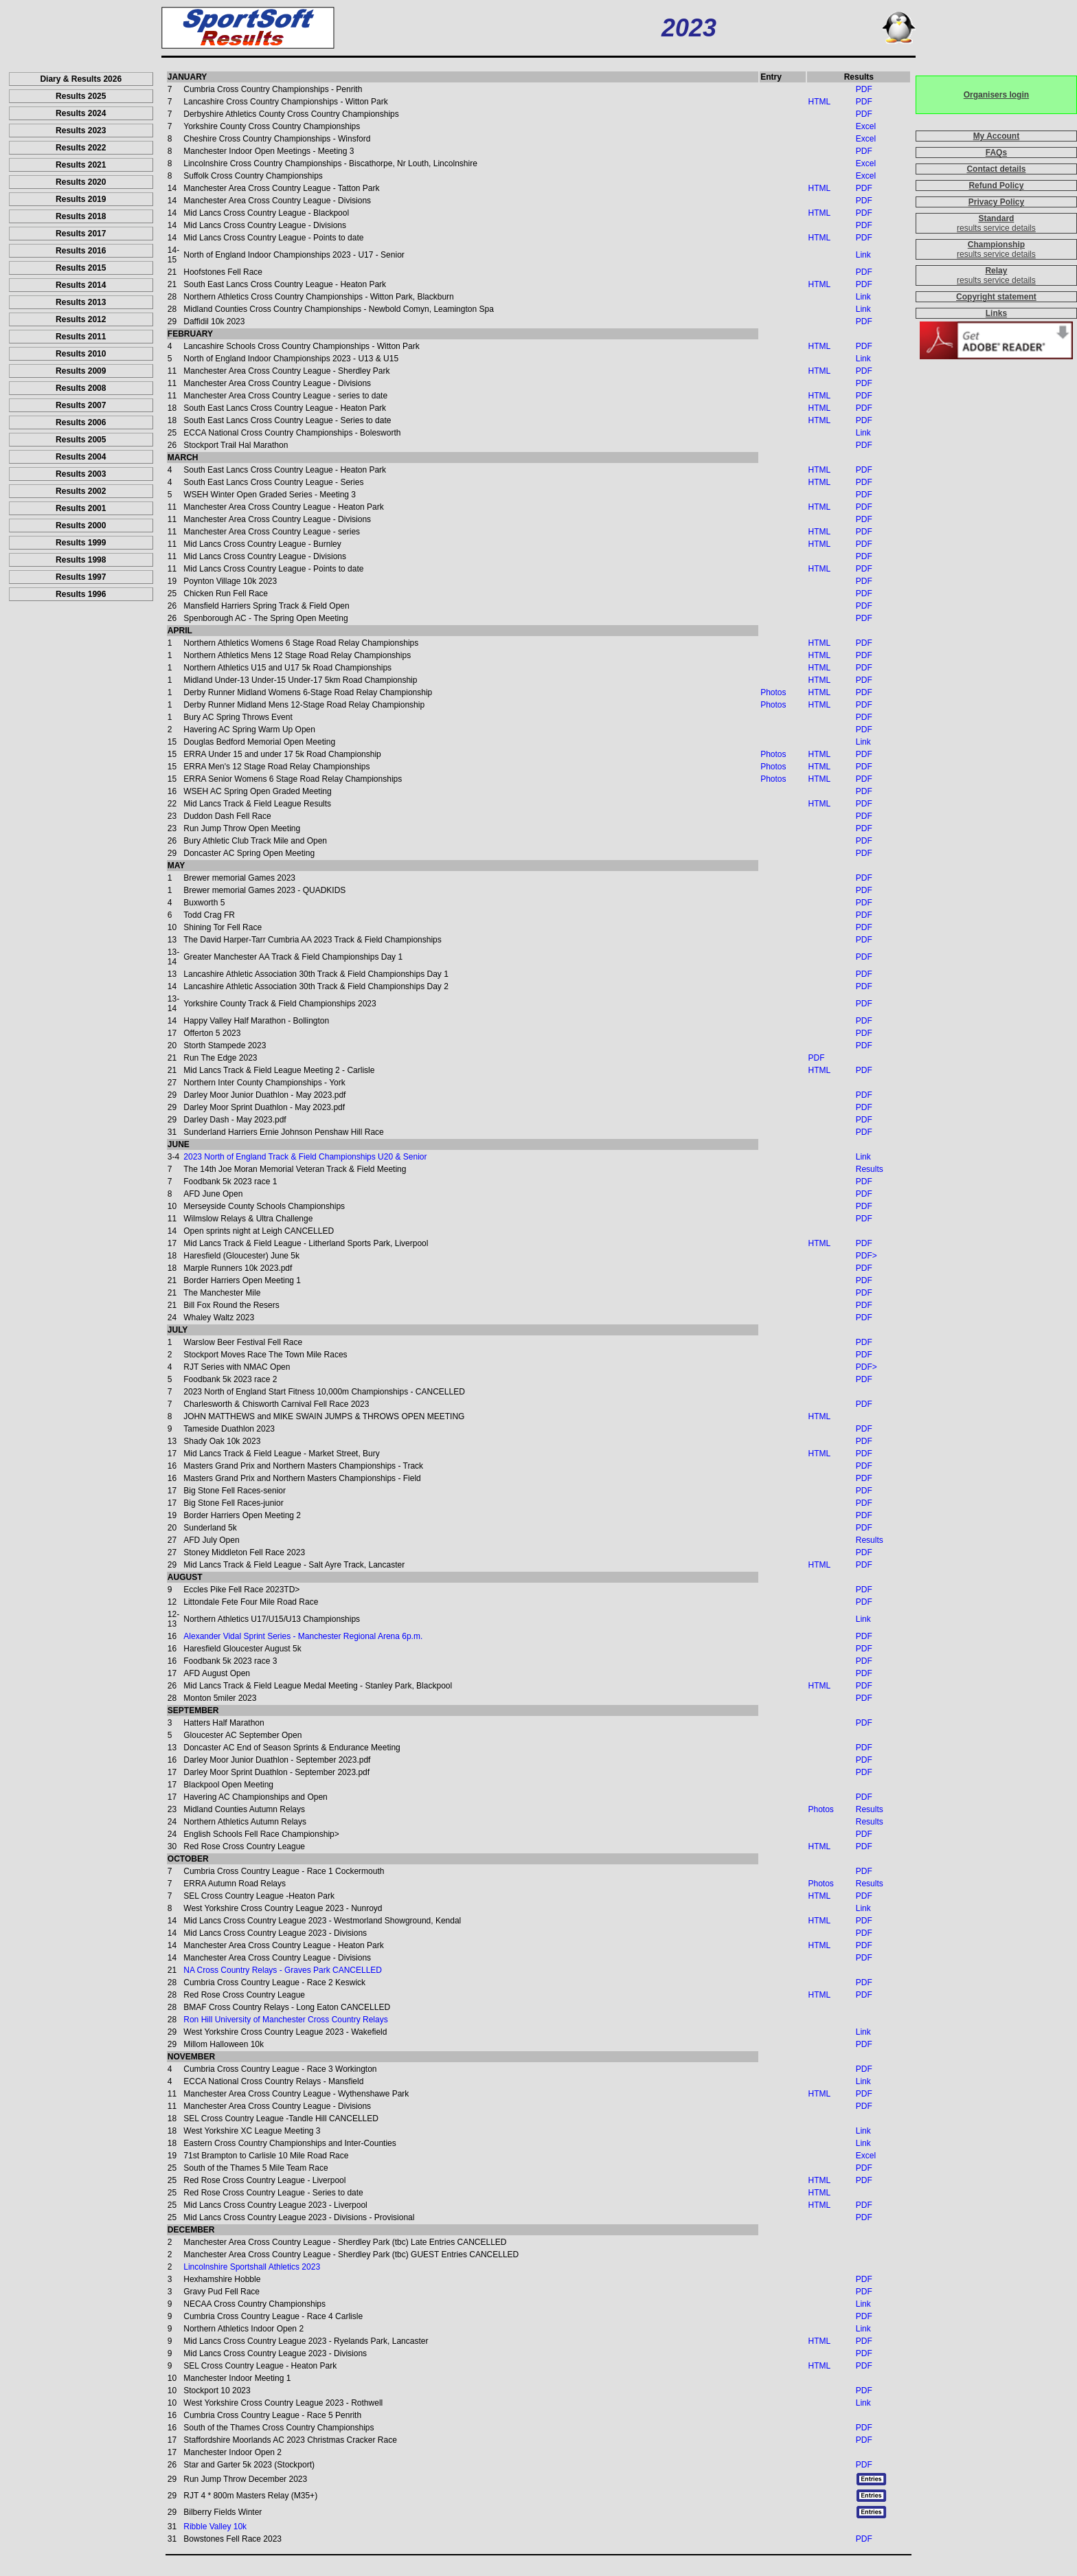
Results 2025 (81, 96)
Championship (996, 244)
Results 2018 (81, 216)
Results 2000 (81, 525)
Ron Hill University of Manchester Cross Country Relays (285, 2019)
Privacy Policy (996, 202)
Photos (773, 692)
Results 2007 (81, 405)
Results (869, 1169)
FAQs (996, 152)
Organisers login (996, 95)
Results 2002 (81, 491)
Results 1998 (81, 560)
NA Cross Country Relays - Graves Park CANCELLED (282, 1970)
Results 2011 (81, 336)
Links (996, 313)
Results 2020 (81, 182)
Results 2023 (81, 130)
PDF (864, 89)
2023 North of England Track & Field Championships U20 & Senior (305, 1157)
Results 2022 (81, 147)
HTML (819, 101)
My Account (996, 136)
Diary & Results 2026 (81, 79)
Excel (866, 126)
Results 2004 (81, 457)
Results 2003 (81, 474)
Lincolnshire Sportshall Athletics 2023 (251, 2267)
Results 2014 (81, 285)
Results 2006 (81, 422)
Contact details (995, 169)
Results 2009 (81, 371)
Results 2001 (81, 508)
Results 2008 (81, 388)
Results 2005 (81, 439)
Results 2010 (81, 354)
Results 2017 (81, 233)
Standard (996, 218)
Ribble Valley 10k (215, 2526)
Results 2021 (81, 165)
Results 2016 (81, 251)
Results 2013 (81, 302)
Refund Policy (995, 185)
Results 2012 (81, 319)
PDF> (866, 1256)
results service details (996, 228)
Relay (996, 270)
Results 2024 (81, 113)
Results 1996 (81, 594)
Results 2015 (81, 268)
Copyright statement (996, 297)
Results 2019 (81, 199)
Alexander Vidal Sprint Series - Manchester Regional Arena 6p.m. (302, 1636)
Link (863, 255)
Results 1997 (81, 577)
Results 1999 (81, 542)
